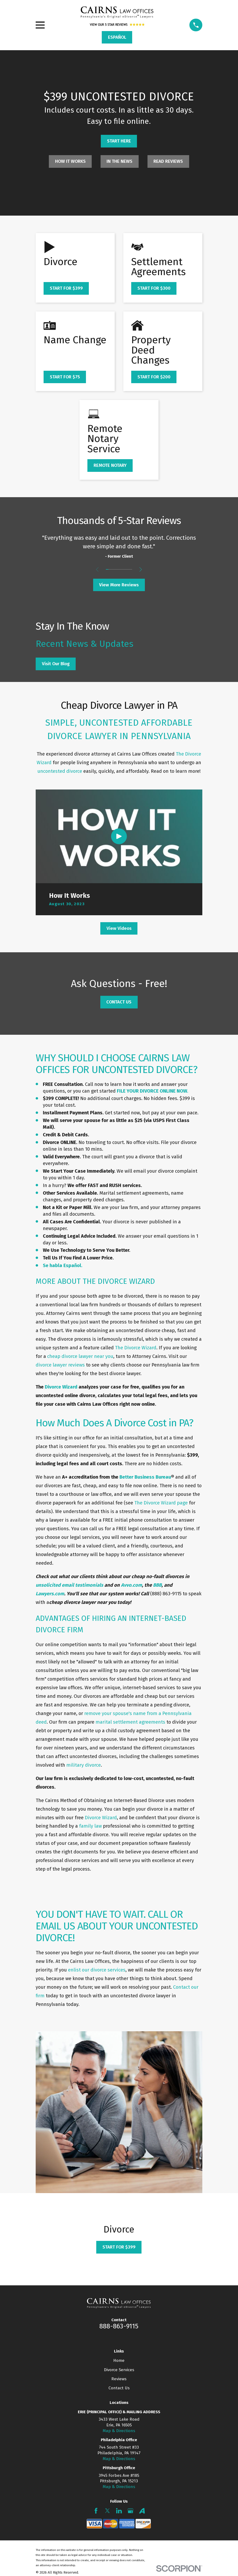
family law (90, 1826)
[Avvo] (142, 2511)
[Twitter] (107, 2511)
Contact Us (119, 2388)
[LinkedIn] (119, 2511)
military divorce (83, 1765)
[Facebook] (96, 2511)
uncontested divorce (59, 771)
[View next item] (141, 569)
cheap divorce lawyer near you (80, 1356)
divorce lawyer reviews (60, 1365)
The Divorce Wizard (135, 1348)
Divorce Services (119, 2369)
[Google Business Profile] (130, 2511)
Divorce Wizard (101, 1817)
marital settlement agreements (131, 1722)
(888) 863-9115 (165, 1593)
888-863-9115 (118, 2326)
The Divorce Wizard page (161, 1503)
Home (119, 2360)
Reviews (118, 2378)
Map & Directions (119, 2430)
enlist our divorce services (96, 1970)
